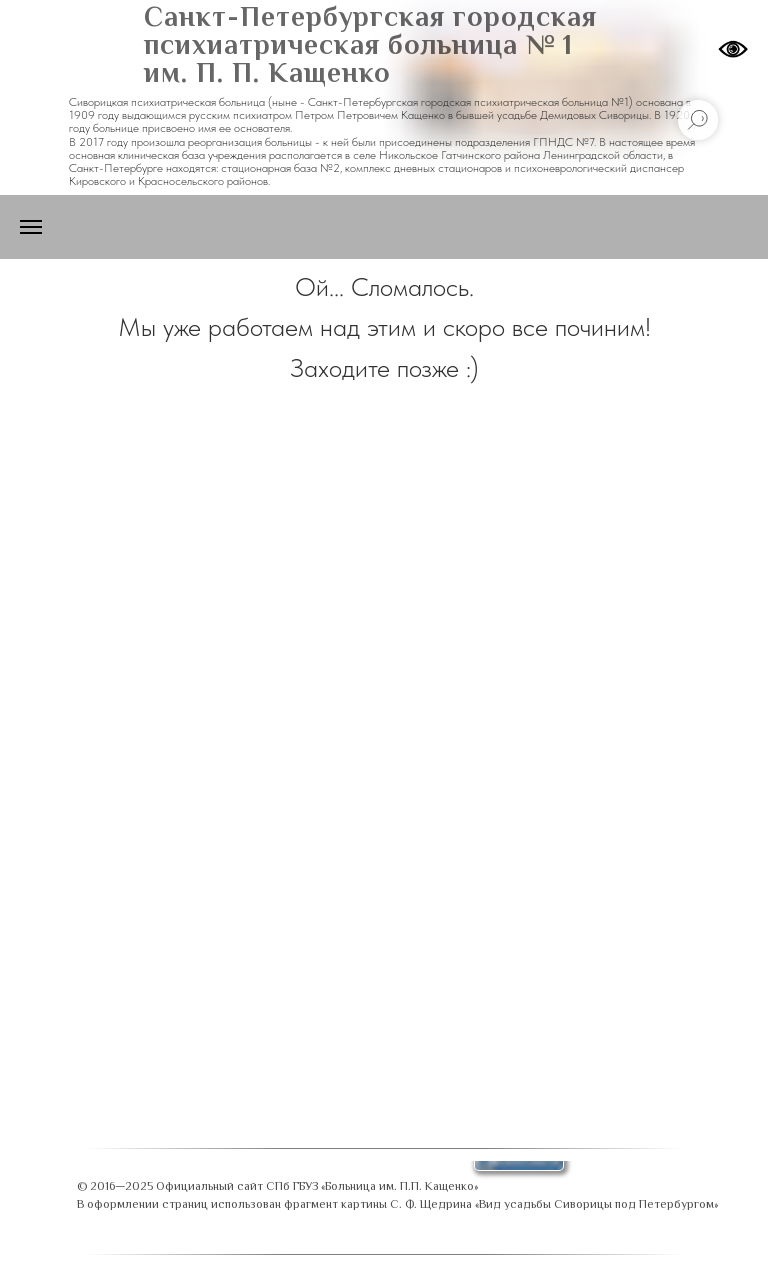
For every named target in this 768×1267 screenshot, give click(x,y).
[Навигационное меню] (31, 227)
